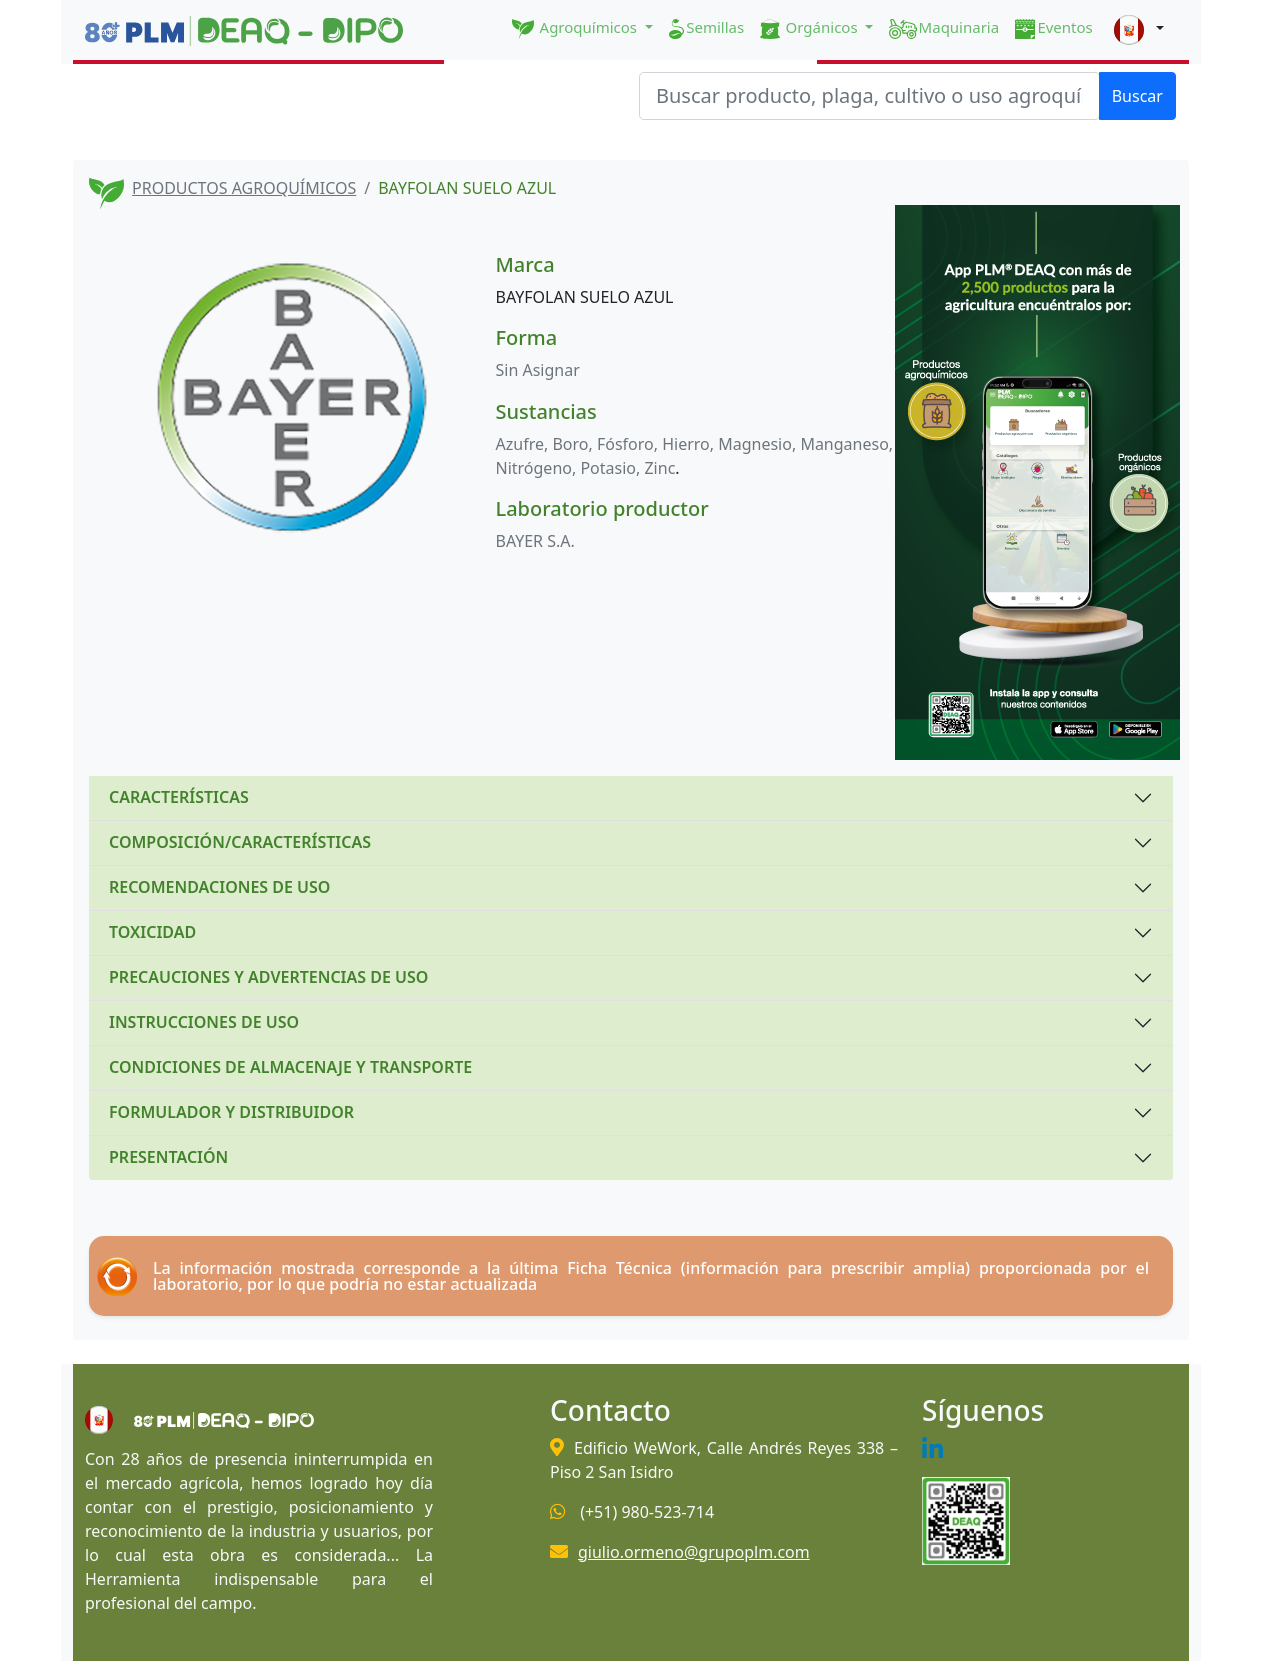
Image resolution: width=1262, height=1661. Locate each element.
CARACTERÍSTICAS (179, 797)
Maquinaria (944, 28)
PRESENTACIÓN (168, 1157)
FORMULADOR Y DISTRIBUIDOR (231, 1112)
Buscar (1137, 96)
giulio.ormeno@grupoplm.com (694, 1552)
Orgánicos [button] (810, 28)
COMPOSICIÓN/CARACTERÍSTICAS (240, 842)
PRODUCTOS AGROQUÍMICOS (244, 188)
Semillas (706, 28)
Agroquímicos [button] (576, 28)
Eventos (1054, 28)
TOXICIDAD (152, 932)
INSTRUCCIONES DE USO (204, 1022)
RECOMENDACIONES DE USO (219, 887)
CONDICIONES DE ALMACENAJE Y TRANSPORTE (290, 1067)
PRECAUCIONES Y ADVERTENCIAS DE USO (268, 977)
